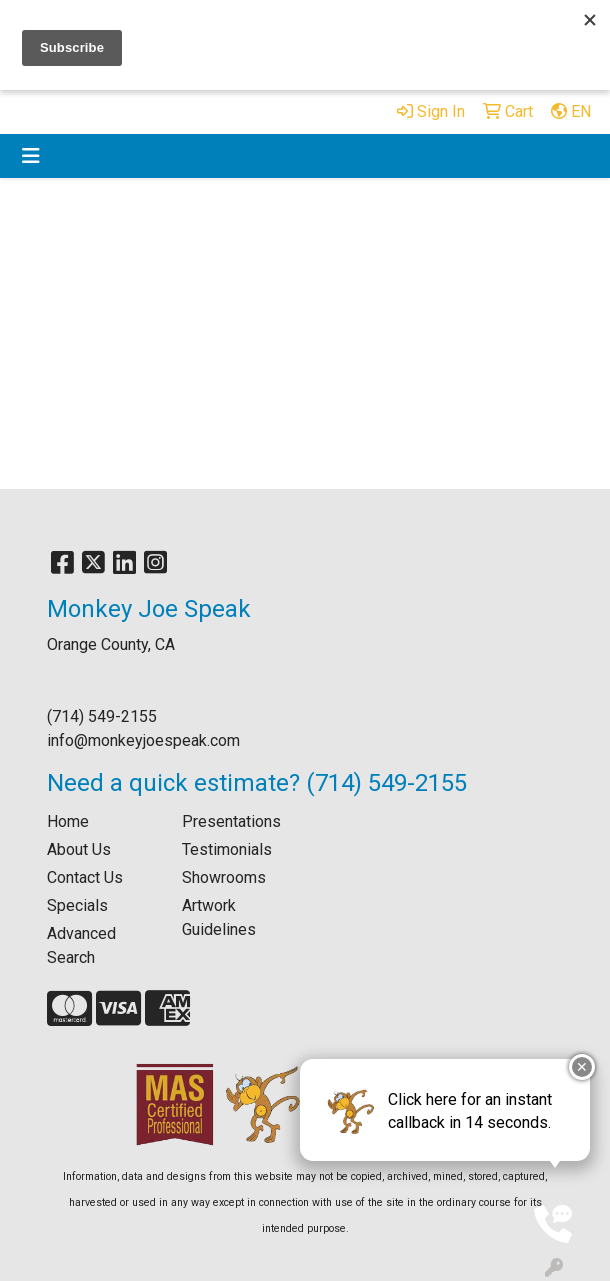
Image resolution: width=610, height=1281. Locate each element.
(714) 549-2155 (102, 716)
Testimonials (227, 849)
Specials (77, 905)
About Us (79, 849)
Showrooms (224, 877)
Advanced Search (81, 945)
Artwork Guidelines (219, 917)
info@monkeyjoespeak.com (143, 740)
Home (68, 821)
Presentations (231, 821)
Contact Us (85, 877)
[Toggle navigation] (31, 156)
